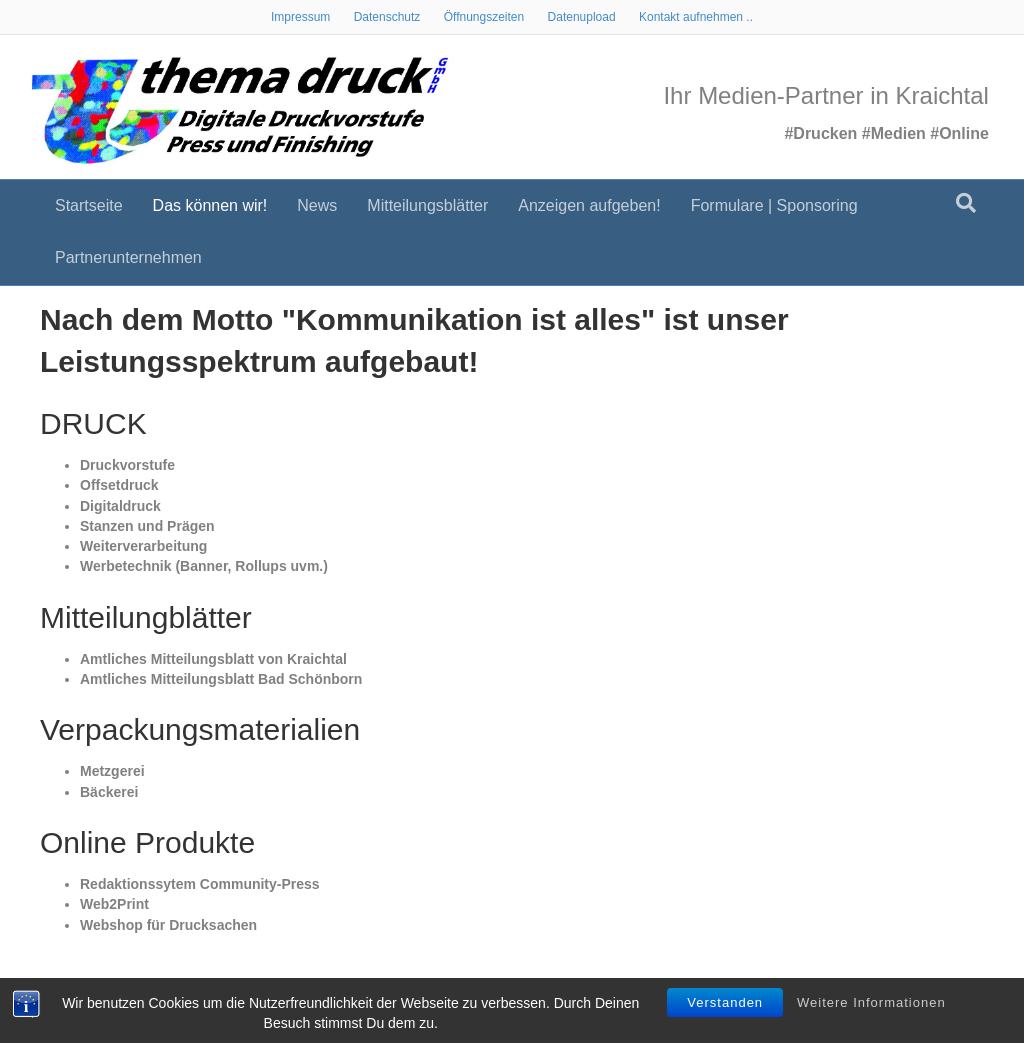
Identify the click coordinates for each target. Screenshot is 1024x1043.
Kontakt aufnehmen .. (696, 17)
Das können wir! (210, 205)
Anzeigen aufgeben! (589, 205)
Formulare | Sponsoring (774, 205)
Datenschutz (387, 17)
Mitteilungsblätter (427, 205)
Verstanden (725, 1002)
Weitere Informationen (871, 1002)
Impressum (300, 17)
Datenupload (582, 17)
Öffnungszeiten (484, 17)
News (317, 205)
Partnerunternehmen (128, 257)
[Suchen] (966, 203)
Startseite (89, 205)
